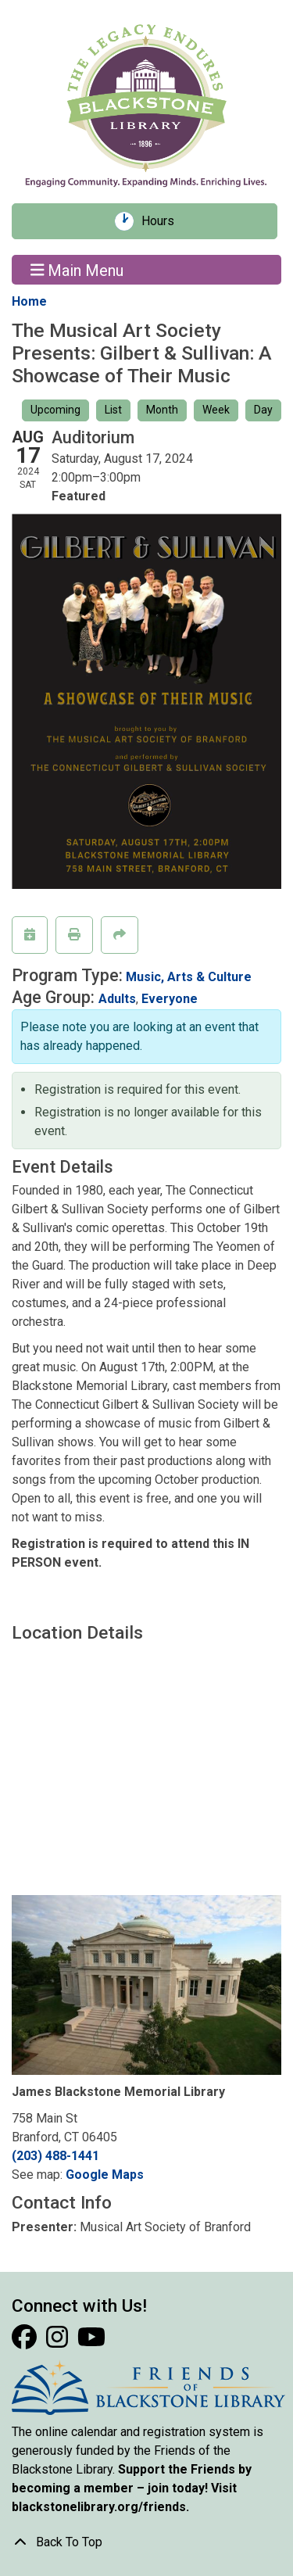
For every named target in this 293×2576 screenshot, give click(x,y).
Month (162, 409)
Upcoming (55, 409)
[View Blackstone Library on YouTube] (91, 2341)
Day (263, 409)
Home (29, 301)
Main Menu (77, 270)
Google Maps (105, 2174)
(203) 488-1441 (55, 2155)
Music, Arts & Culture (189, 976)
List (113, 409)
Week (216, 409)
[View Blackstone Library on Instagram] (58, 2341)
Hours (163, 221)
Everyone (169, 998)
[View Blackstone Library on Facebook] (26, 2341)
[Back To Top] (146, 2542)
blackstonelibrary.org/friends (99, 2506)
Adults (117, 998)
